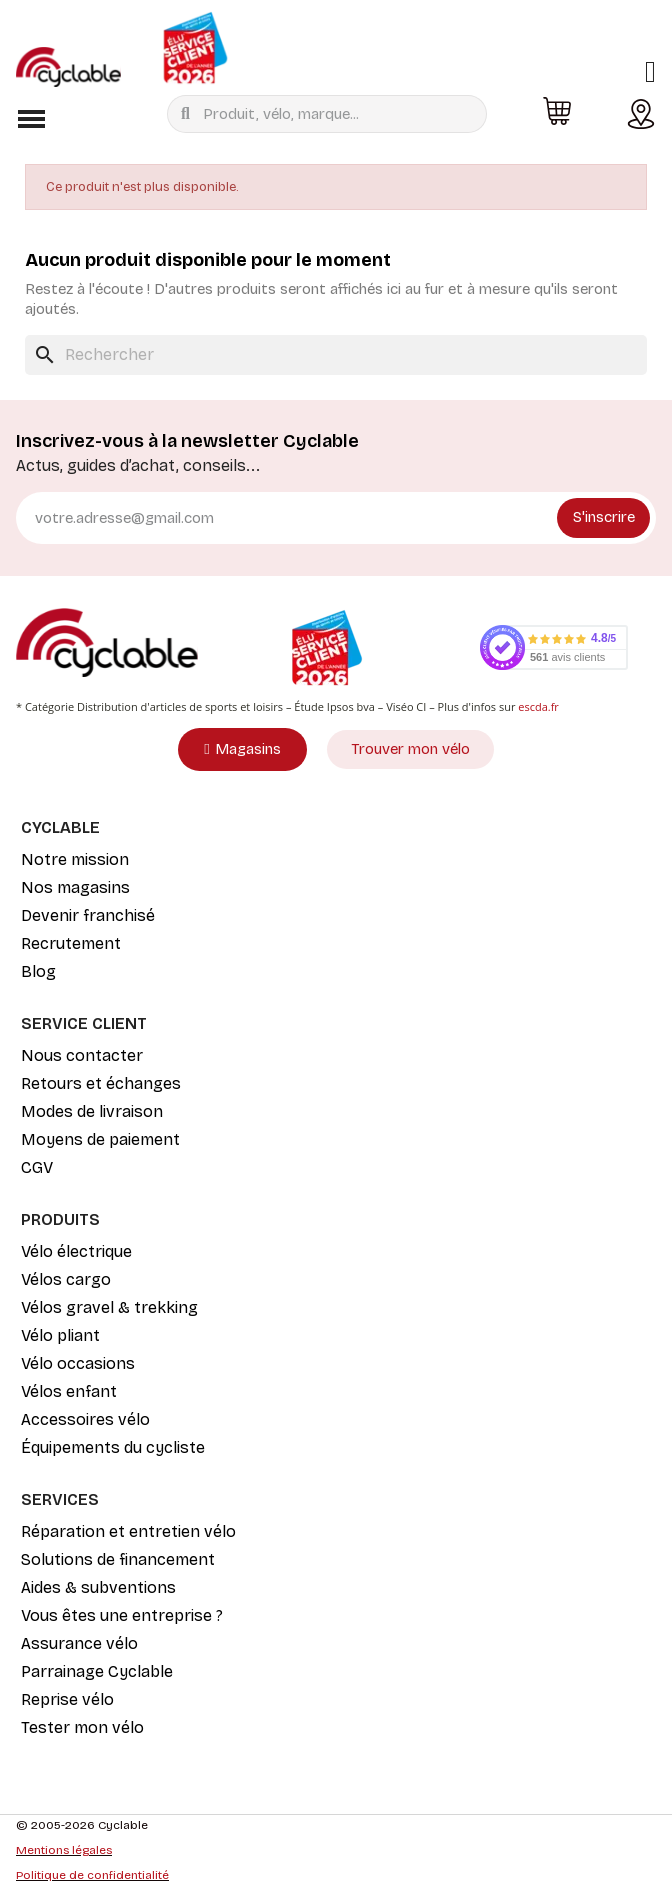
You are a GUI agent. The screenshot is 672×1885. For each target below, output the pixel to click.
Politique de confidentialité (92, 1875)
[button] (31, 119)
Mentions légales (64, 1850)
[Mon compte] (650, 72)
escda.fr (538, 706)
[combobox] (332, 114)
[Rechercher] (336, 355)
